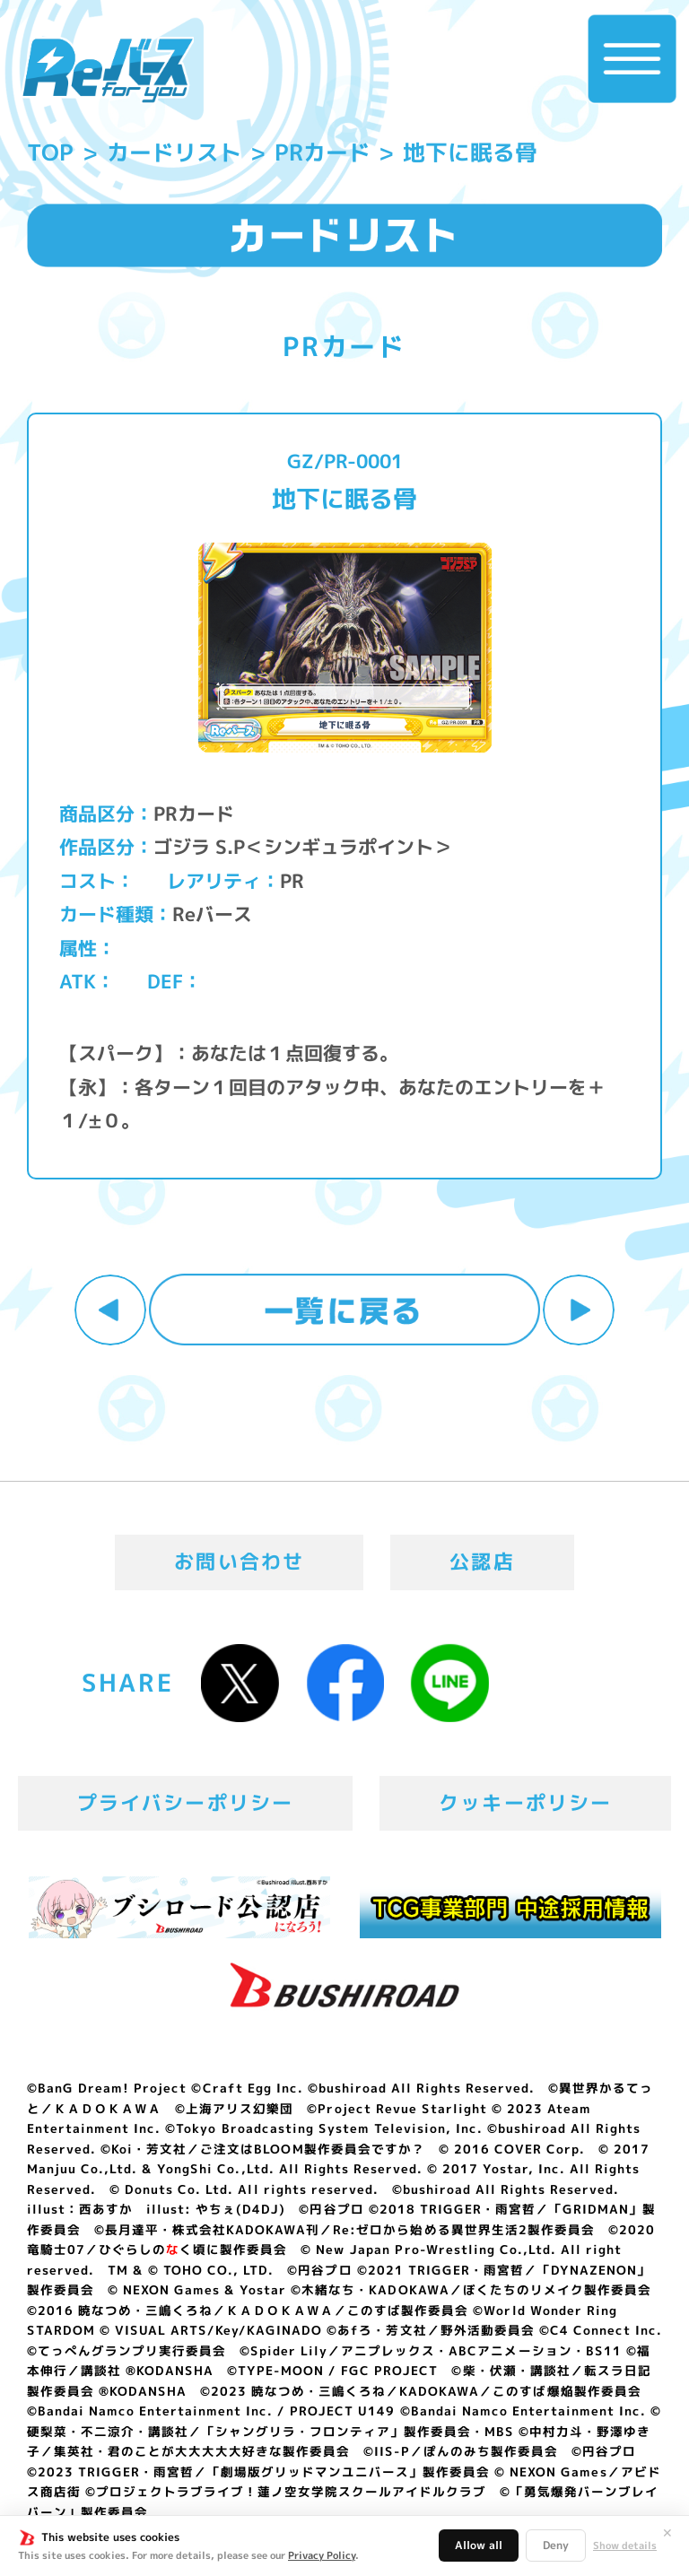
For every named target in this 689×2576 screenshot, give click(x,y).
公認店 (482, 1561)
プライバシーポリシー (185, 1802)
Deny (556, 2545)
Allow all (478, 2545)
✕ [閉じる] (667, 2533)
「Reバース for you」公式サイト (107, 70)
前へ (110, 1310)
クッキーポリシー (525, 1802)
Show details (625, 2546)
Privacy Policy (321, 2555)
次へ (579, 1310)
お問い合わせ (239, 1561)
